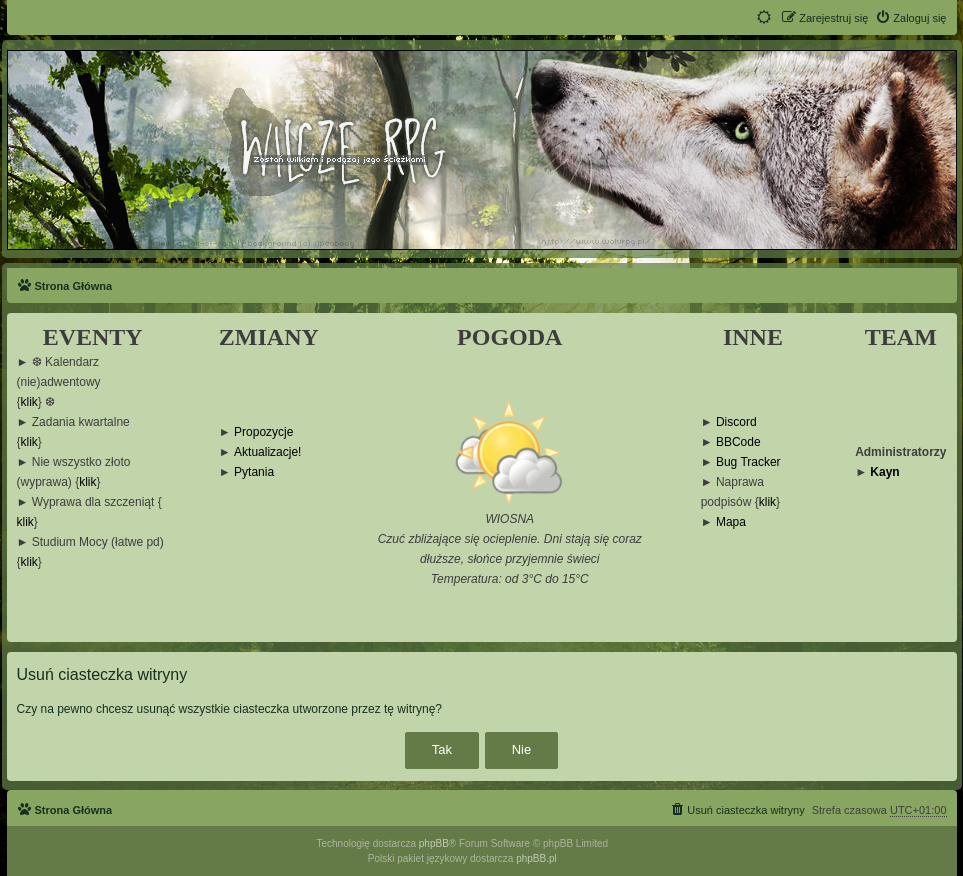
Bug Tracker (748, 462)
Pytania (254, 472)
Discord (736, 422)
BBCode (738, 442)
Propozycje (263, 432)
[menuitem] (910, 18)
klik (29, 402)
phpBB (434, 843)
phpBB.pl (536, 858)
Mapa (731, 522)
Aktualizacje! (267, 452)
